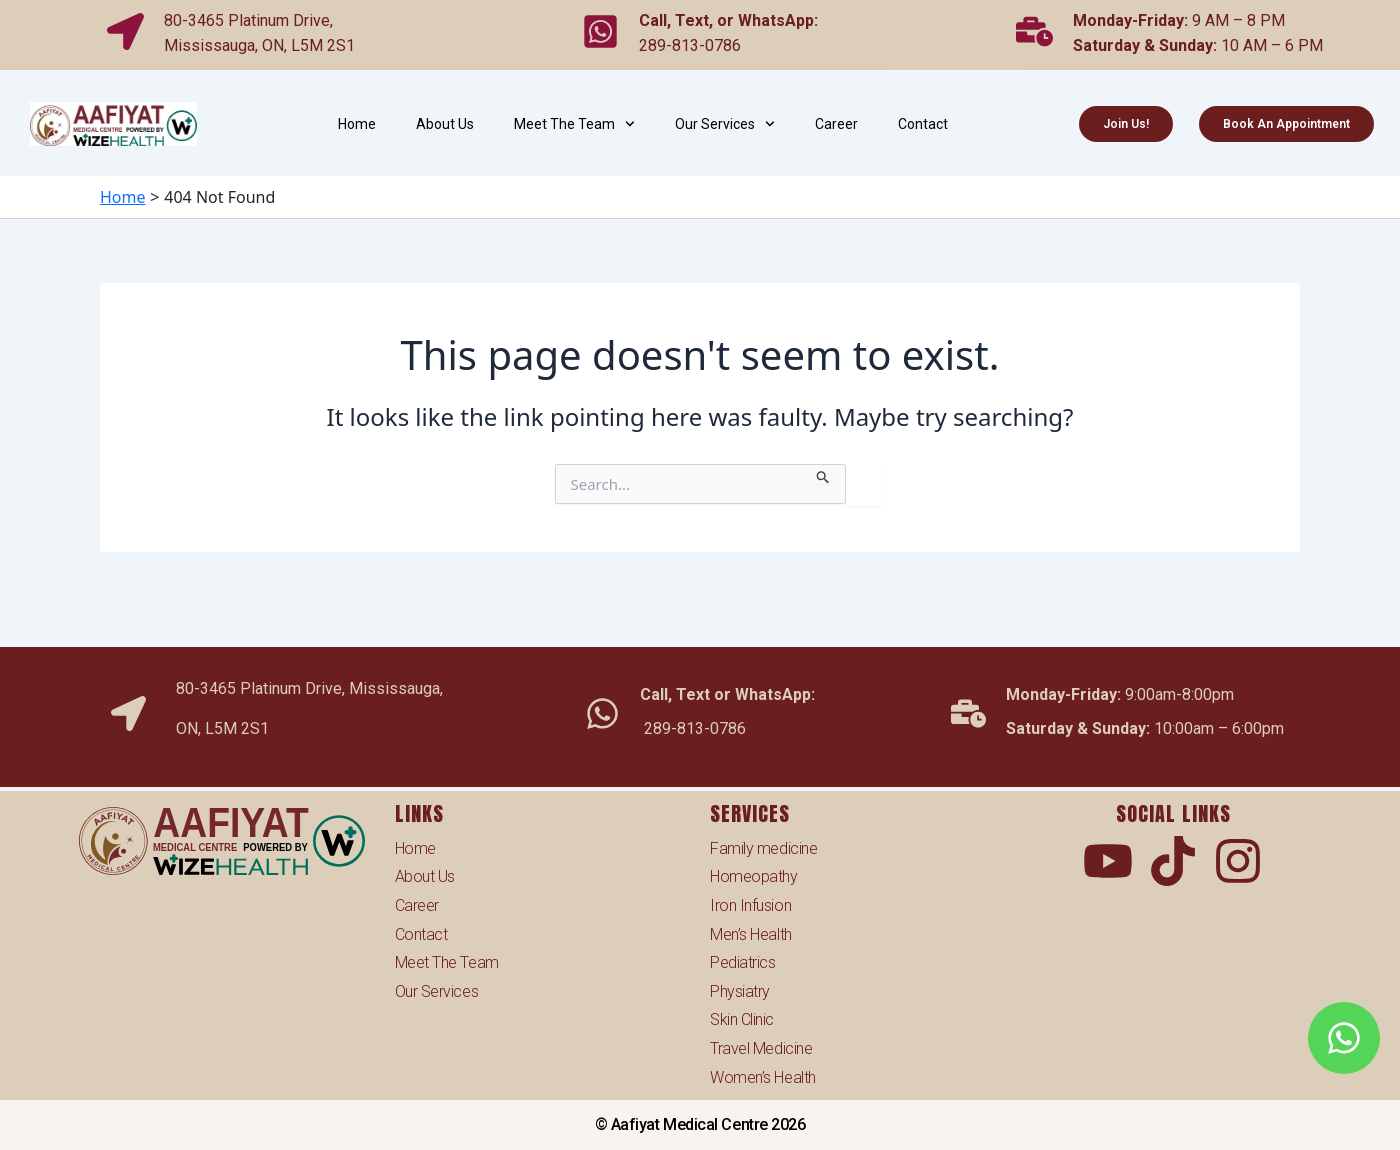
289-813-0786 (690, 40)
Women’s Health (763, 1077)
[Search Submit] (823, 474)
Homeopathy (754, 876)
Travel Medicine (761, 1048)
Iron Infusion (750, 905)
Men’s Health (751, 934)
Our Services (725, 124)
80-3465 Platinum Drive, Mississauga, (309, 678)
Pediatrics (743, 962)
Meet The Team (574, 124)
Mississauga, (213, 40)
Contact (923, 124)
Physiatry (740, 991)
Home (357, 124)
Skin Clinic (742, 1019)
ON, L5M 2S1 (308, 40)
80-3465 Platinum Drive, (248, 15)
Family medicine (763, 848)
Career (836, 124)
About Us (445, 124)
